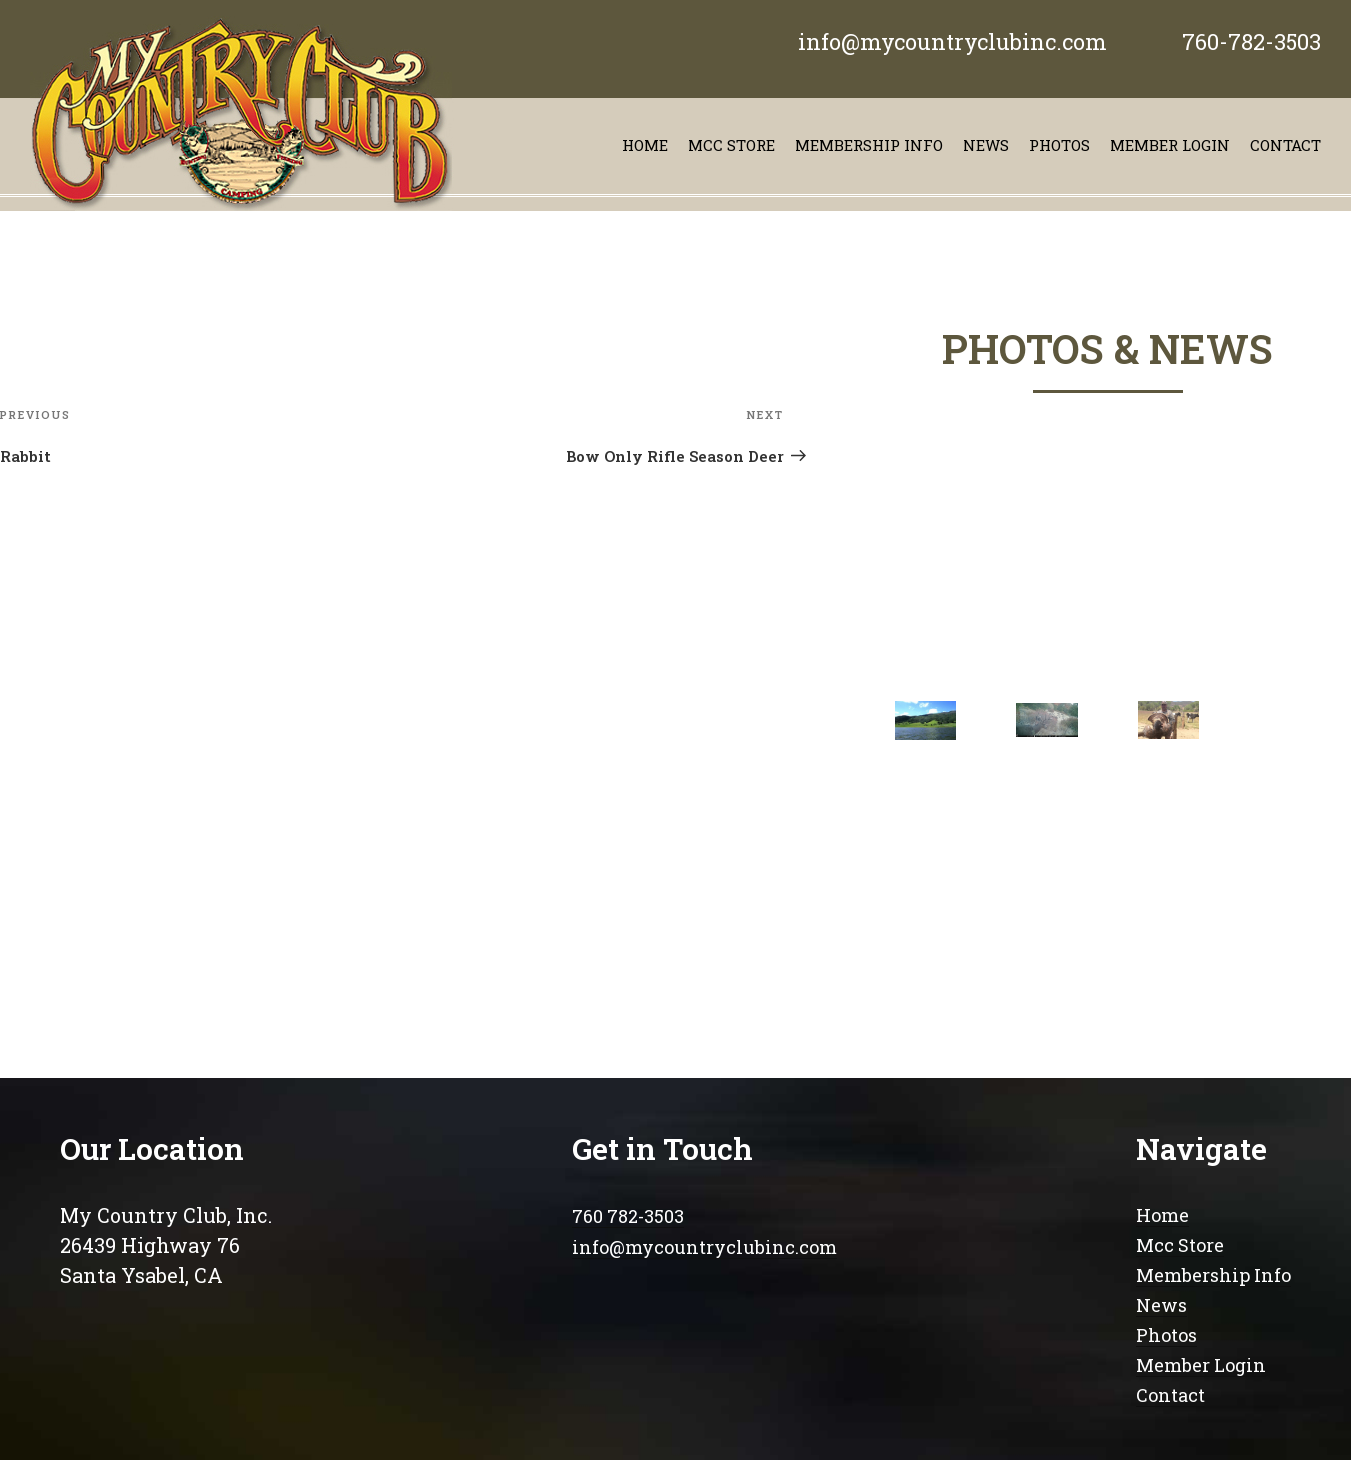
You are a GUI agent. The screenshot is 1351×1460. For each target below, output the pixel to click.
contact (1285, 145)
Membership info (869, 145)
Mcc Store (1180, 1245)
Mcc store (731, 145)
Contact (1170, 1395)
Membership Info (1213, 1275)
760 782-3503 (628, 1216)
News (986, 145)
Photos (1059, 145)
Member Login (1170, 145)
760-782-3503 (1251, 41)
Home (645, 145)
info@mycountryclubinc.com (952, 41)
